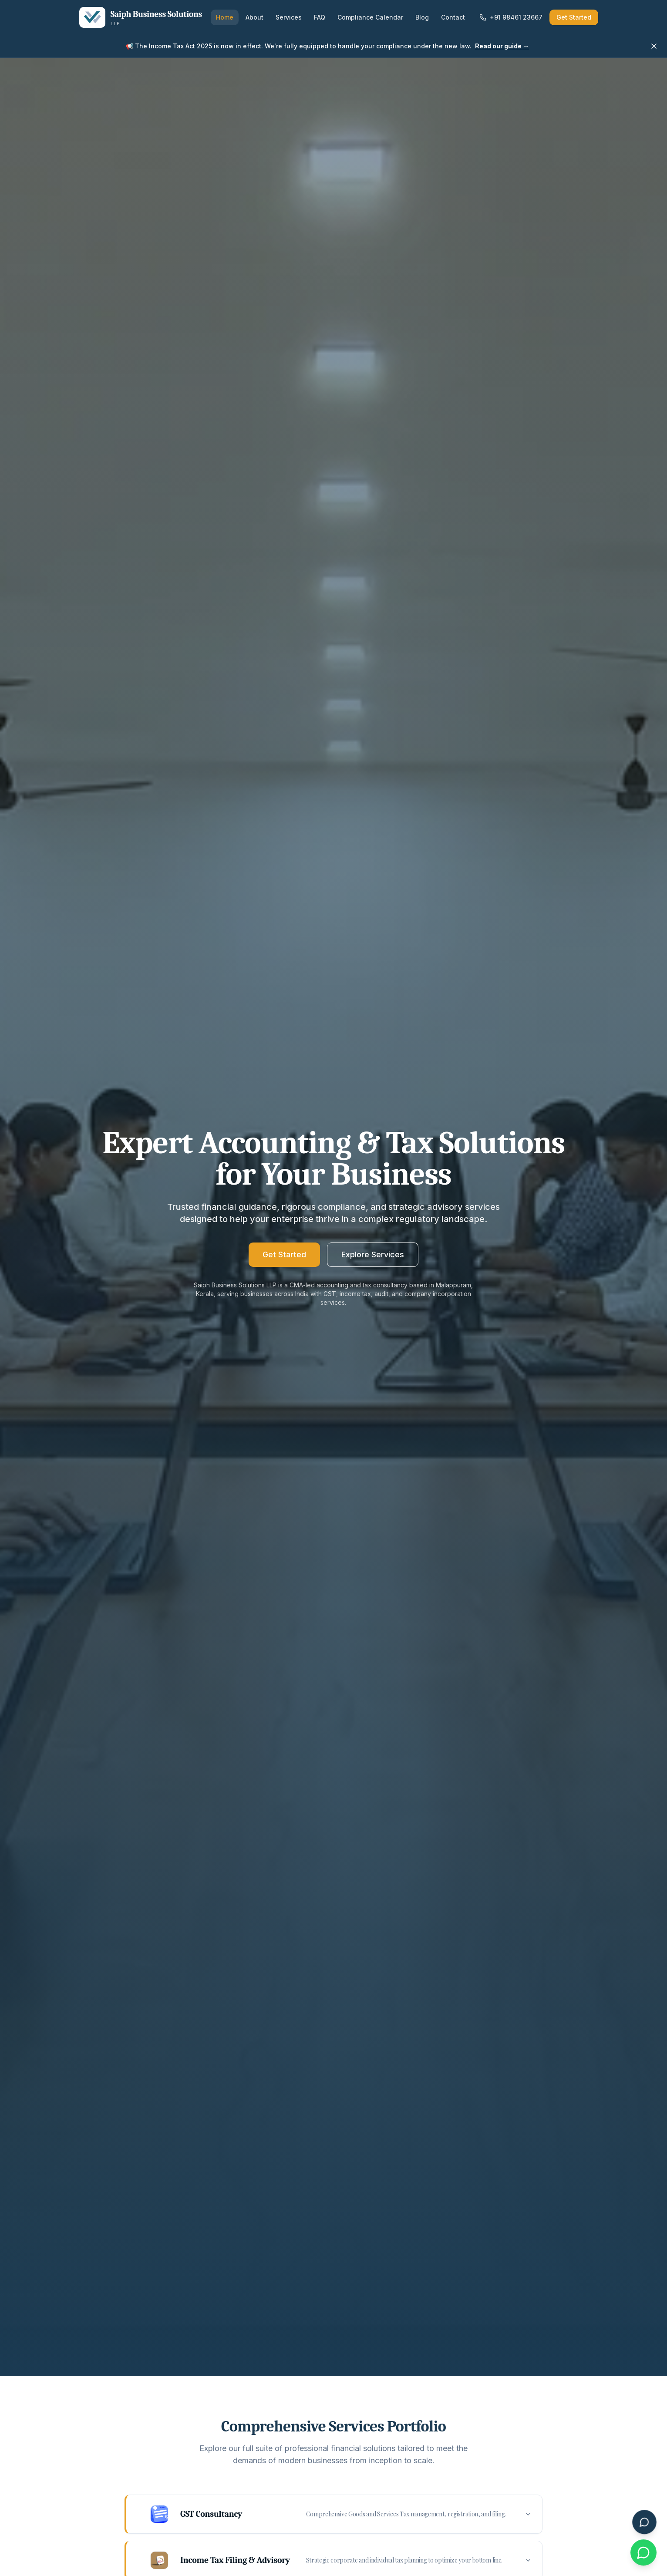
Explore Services (372, 1254)
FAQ (319, 17)
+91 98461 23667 (510, 17)
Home (224, 17)
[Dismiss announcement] (654, 46)
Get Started (573, 17)
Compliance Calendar (370, 17)
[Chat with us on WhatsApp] (643, 2552)
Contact (453, 17)
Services (289, 17)
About (254, 17)
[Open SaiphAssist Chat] (644, 2522)
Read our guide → (502, 46)
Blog (422, 17)
